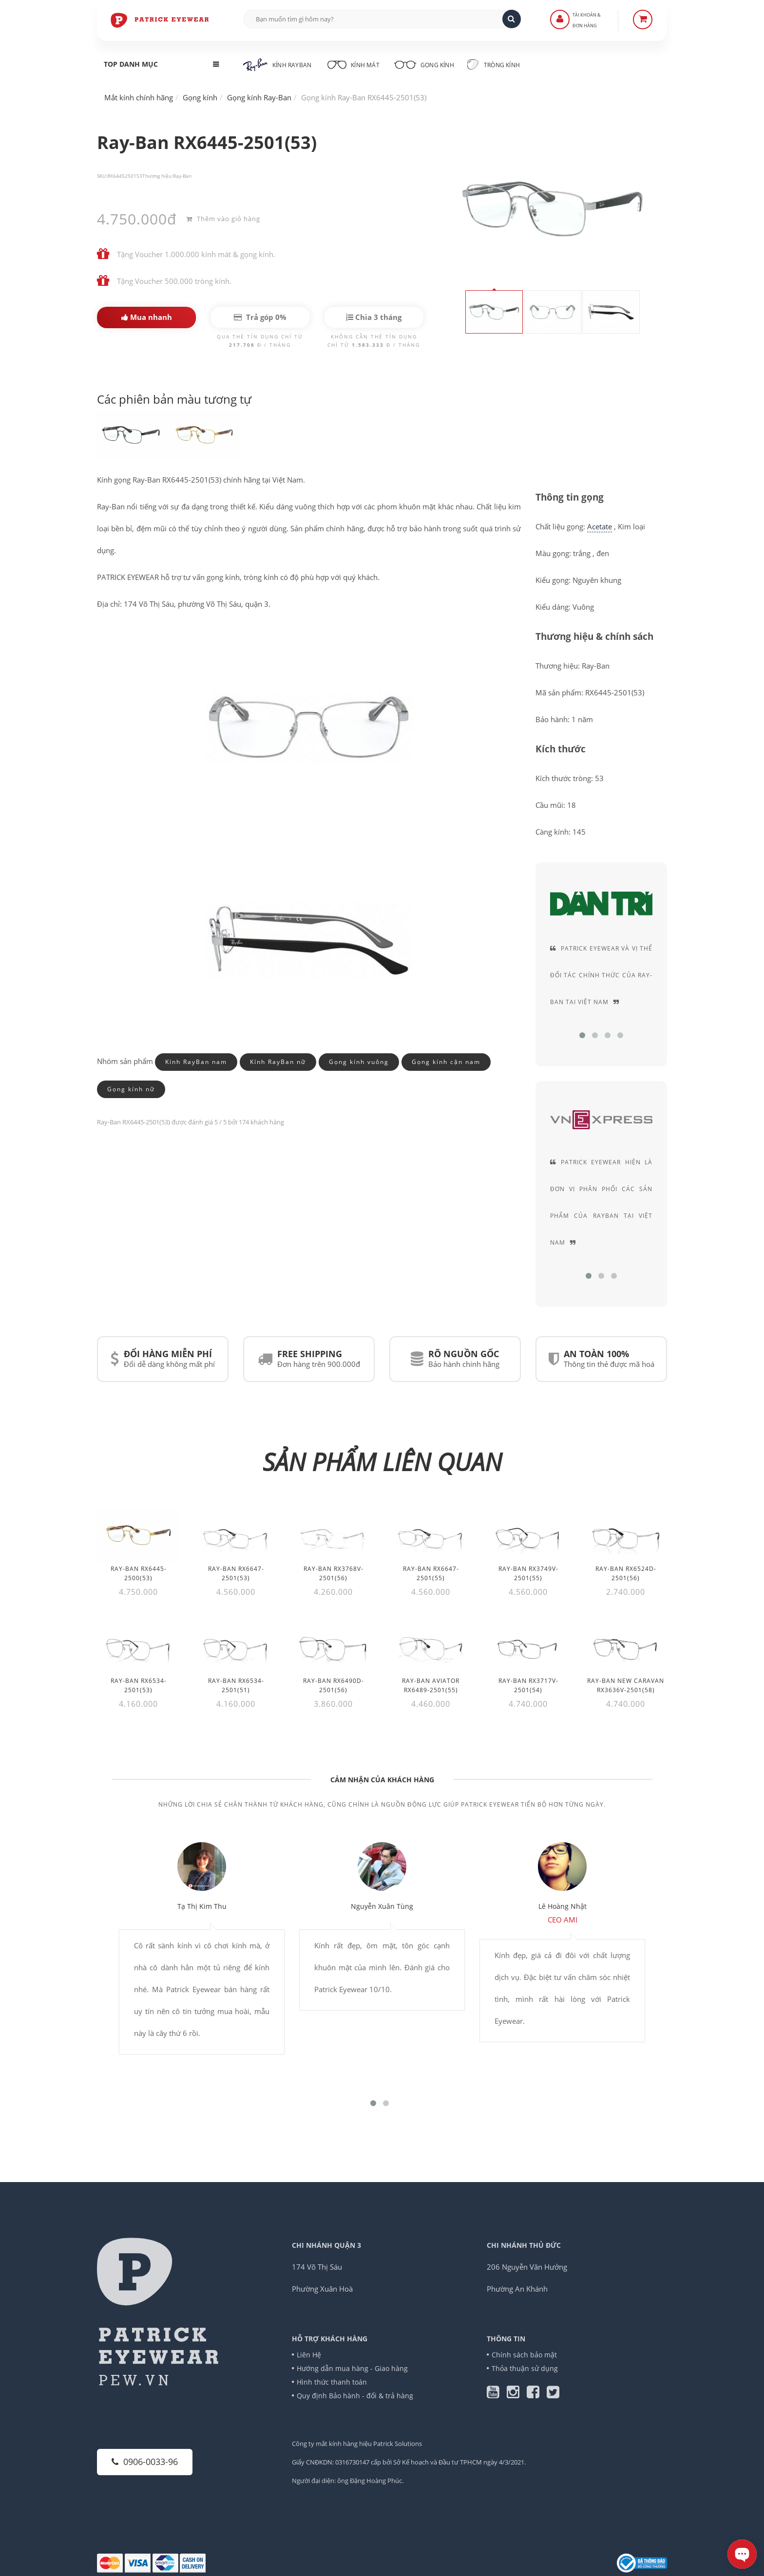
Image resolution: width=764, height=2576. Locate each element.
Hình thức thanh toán (332, 2382)
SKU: (102, 175)
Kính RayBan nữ (278, 1062)
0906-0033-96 (145, 2461)
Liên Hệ (309, 2354)
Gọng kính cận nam (446, 1062)
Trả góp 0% (260, 317)
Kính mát (352, 63)
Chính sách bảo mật (524, 2354)
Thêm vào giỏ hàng (223, 218)
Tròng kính (493, 64)
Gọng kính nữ (131, 1089)
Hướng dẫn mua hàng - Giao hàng (352, 2368)
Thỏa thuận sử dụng (525, 2368)
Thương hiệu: (157, 175)
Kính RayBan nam (196, 1062)
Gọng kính (423, 63)
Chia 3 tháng (373, 317)
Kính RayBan (277, 64)
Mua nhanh (146, 317)
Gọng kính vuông (359, 1062)
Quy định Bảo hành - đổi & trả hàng (355, 2395)
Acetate (599, 526)
